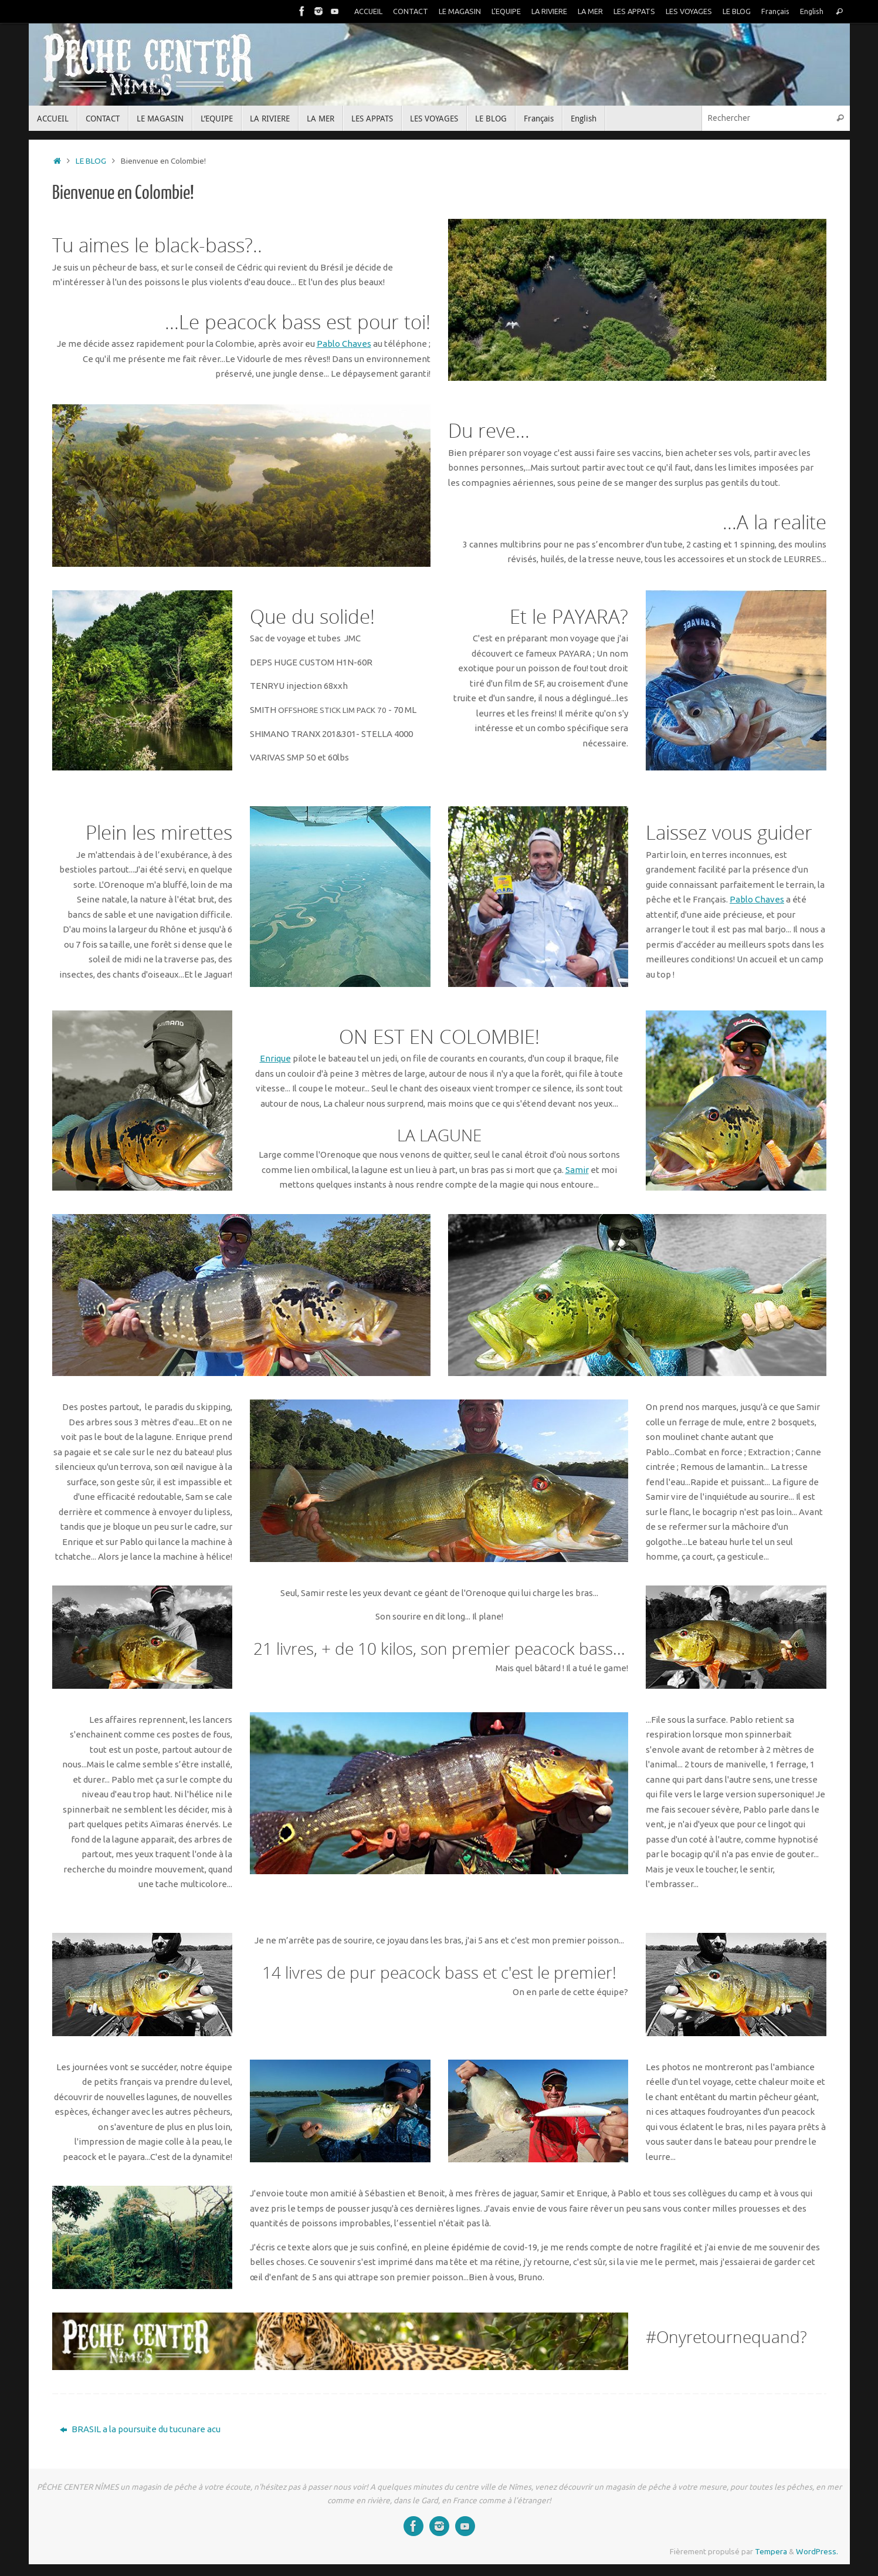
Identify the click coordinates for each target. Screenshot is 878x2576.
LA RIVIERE (549, 11)
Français (775, 11)
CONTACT (410, 11)
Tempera (771, 2551)
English (811, 11)
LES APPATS (634, 11)
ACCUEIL (368, 11)
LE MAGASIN (460, 11)
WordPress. (817, 2551)
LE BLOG (737, 11)
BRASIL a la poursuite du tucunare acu (140, 2429)
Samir (577, 1170)
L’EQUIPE (506, 11)
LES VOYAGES (689, 11)
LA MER (590, 11)
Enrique (275, 1058)
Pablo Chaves (344, 344)
